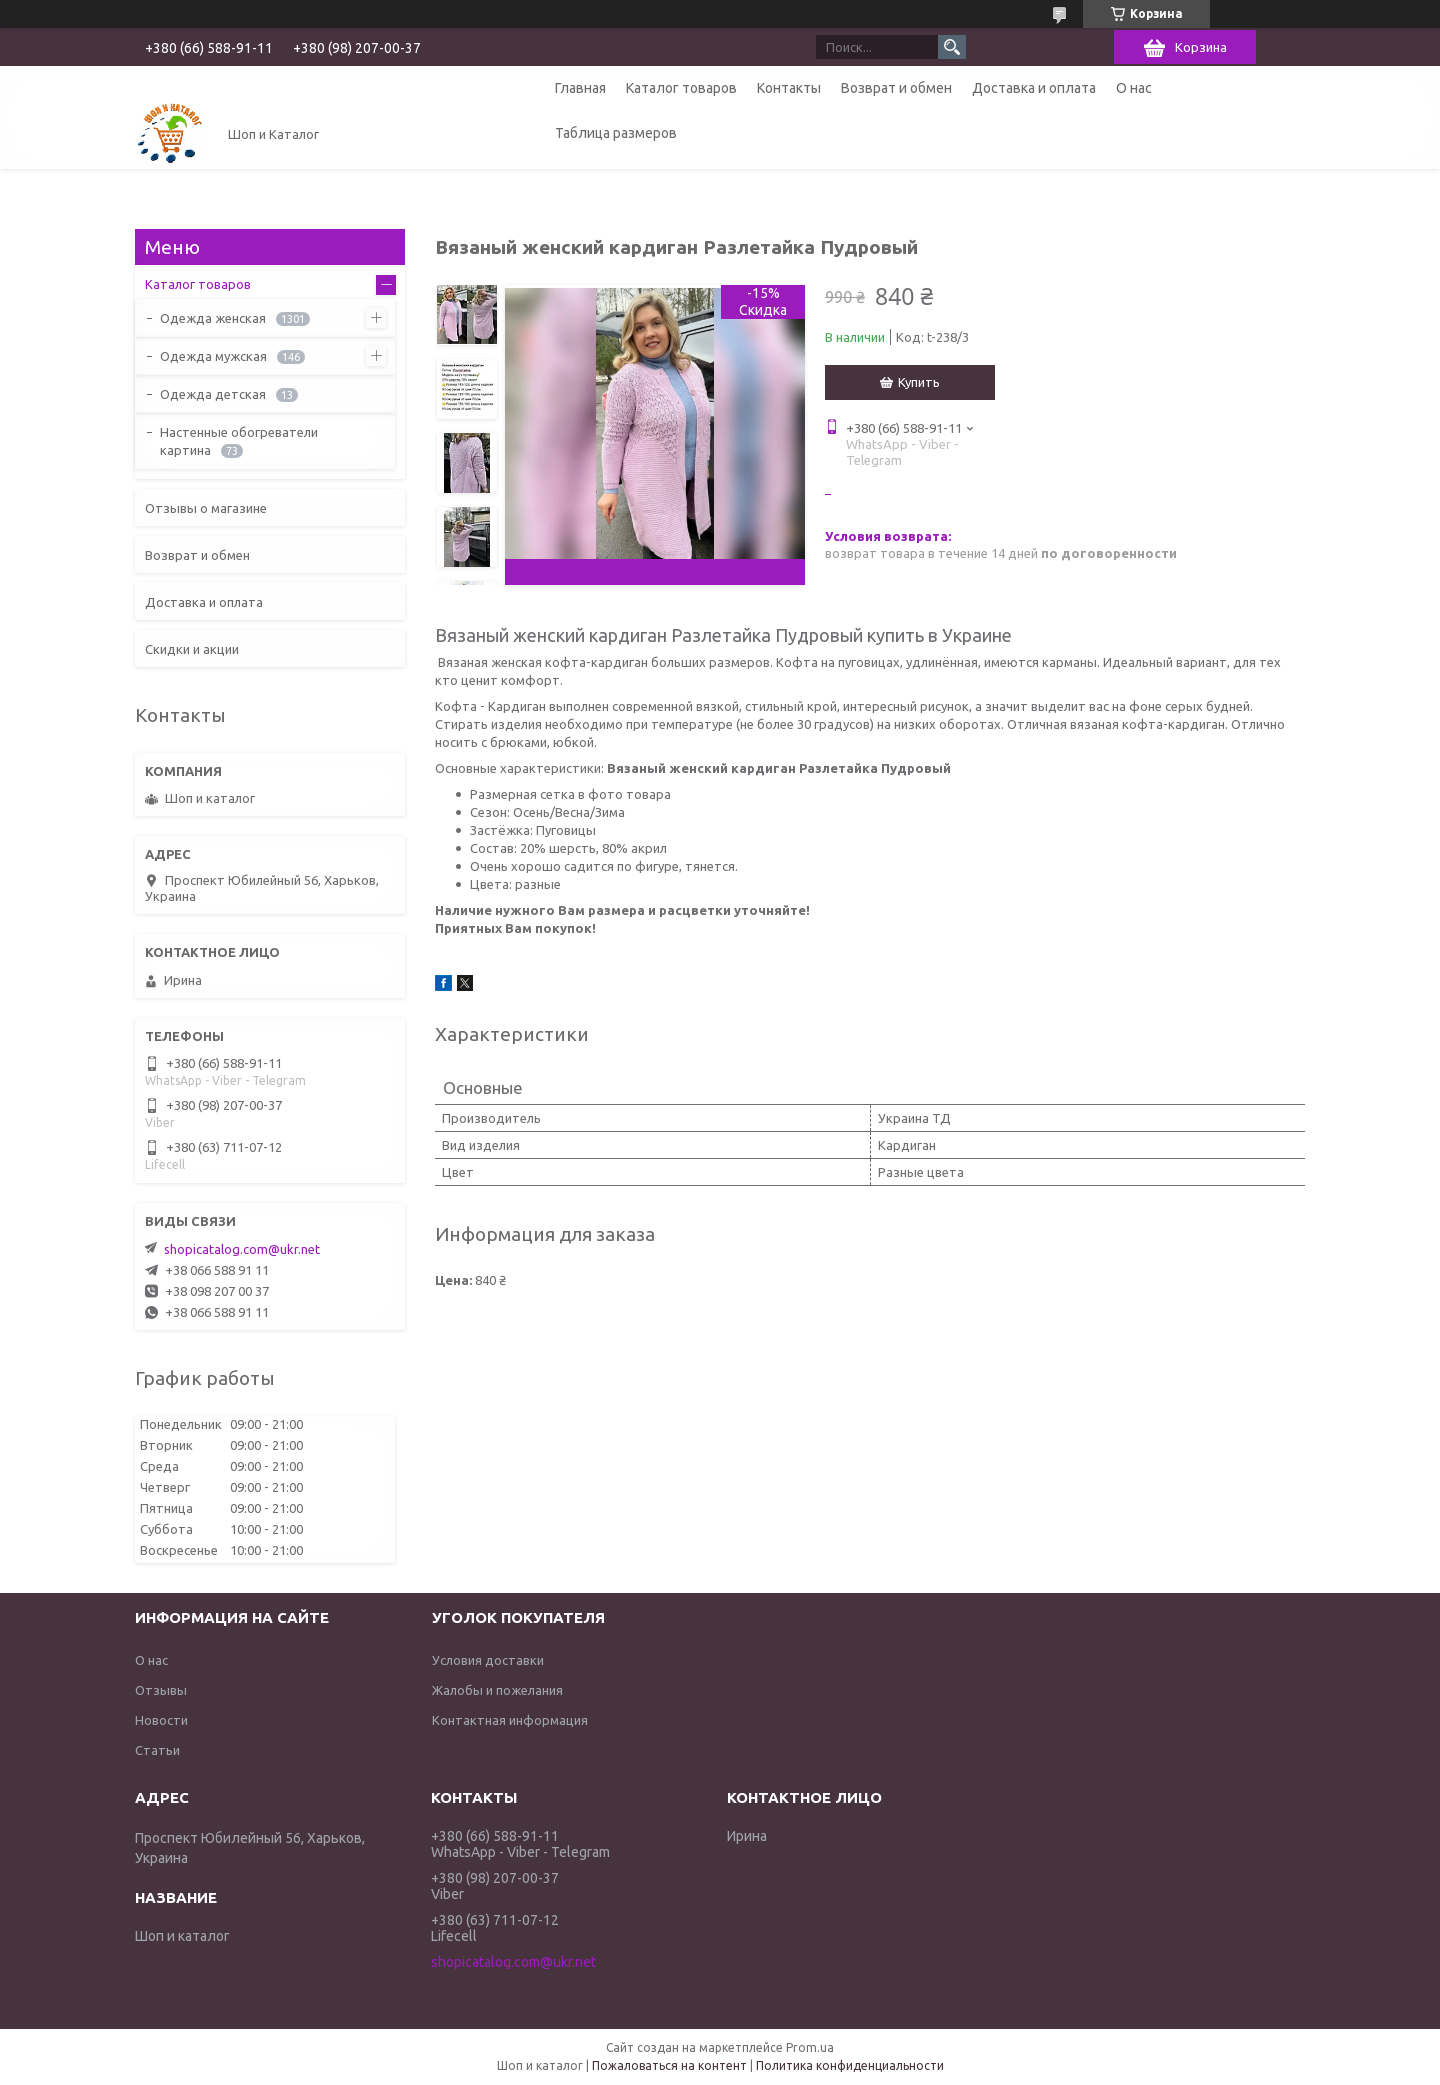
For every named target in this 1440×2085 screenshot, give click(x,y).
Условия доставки (488, 1660)
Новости (161, 1720)
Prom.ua (810, 2047)
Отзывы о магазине (206, 508)
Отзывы (161, 1690)
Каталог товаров (681, 88)
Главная (580, 88)
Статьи (157, 1750)
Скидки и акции (192, 649)
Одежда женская (213, 318)
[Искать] (952, 47)
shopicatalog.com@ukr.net (242, 1249)
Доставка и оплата (1034, 88)
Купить (919, 382)
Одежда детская (213, 394)
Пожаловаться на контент (669, 2065)
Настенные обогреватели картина (239, 441)
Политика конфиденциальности (850, 2065)
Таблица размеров (616, 133)
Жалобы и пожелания (497, 1690)
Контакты (789, 88)
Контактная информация (510, 1720)
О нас (1134, 88)
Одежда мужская (213, 356)
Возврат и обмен (896, 88)
